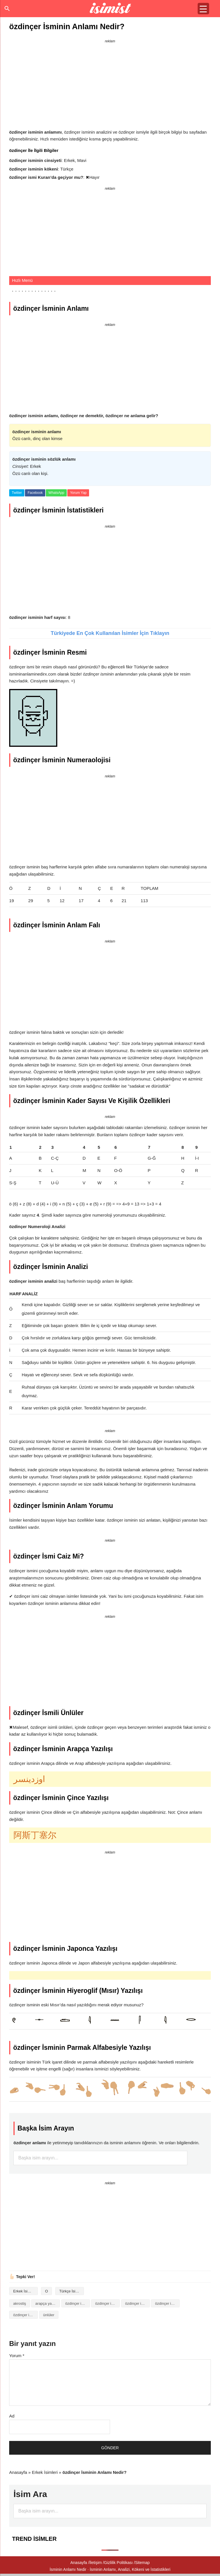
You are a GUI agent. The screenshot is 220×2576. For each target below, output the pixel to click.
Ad (11, 2415)
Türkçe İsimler (71, 2291)
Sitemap (142, 2562)
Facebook (35, 493)
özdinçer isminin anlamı (107, 2303)
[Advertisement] (110, 85)
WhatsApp (56, 493)
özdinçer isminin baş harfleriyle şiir (137, 2303)
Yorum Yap (78, 493)
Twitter (17, 493)
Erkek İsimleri (24, 2291)
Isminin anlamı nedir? (110, 8)
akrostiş (19, 2303)
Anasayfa (18, 2472)
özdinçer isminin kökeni (167, 2303)
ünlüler (48, 2315)
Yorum (16, 2355)
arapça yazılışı (47, 2303)
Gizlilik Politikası (118, 2562)
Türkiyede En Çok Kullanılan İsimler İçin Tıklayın (110, 633)
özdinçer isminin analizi (77, 2303)
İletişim (95, 2562)
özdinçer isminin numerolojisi (25, 2315)
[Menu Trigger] (203, 8)
